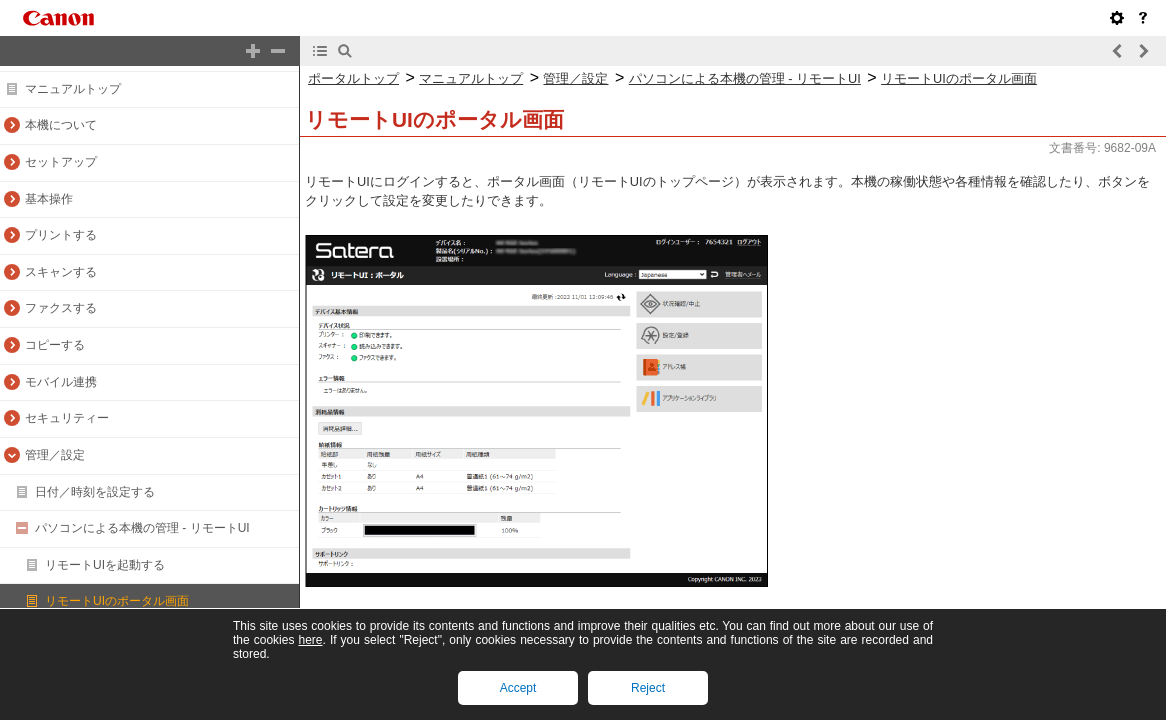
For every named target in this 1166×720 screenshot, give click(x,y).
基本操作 (49, 199)
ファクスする (61, 308)
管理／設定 (55, 455)
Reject (648, 688)
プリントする (61, 235)
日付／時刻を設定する (95, 492)
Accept (518, 688)
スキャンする (61, 272)
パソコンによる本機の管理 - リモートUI (142, 528)
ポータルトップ (353, 78)
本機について (61, 125)
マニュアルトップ (73, 89)
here (310, 640)
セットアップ (61, 162)
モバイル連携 (61, 382)
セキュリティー (67, 418)
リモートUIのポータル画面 (117, 601)
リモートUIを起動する (105, 565)
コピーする (55, 345)
